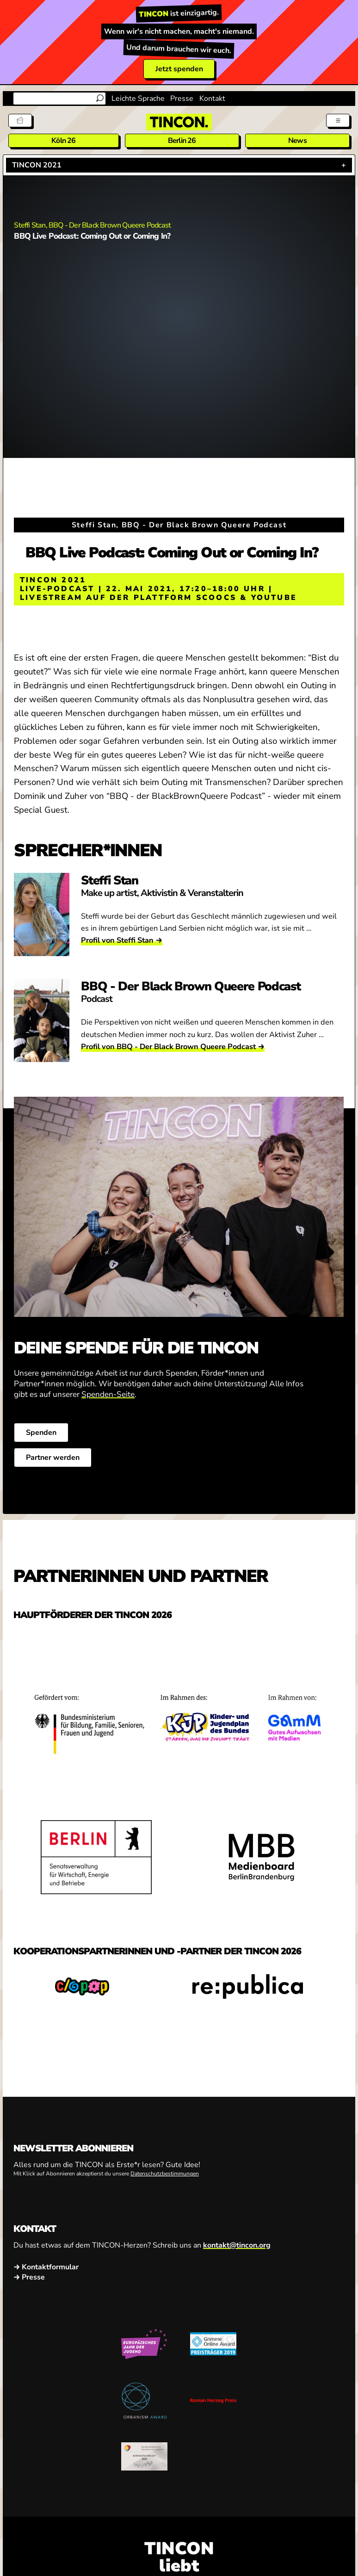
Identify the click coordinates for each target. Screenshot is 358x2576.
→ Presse (29, 2277)
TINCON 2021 (37, 165)
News (297, 141)
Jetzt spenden (179, 69)
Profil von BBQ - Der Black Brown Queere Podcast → (173, 1046)
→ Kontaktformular (46, 2267)
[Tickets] (20, 120)
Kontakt (212, 98)
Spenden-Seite (108, 1394)
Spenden (41, 1432)
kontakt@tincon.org (237, 2246)
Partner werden (53, 1458)
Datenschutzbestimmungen (164, 2173)
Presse (181, 98)
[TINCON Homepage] (179, 122)
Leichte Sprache (138, 98)
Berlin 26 (182, 141)
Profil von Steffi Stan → (121, 940)
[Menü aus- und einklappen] (338, 120)
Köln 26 (63, 141)
